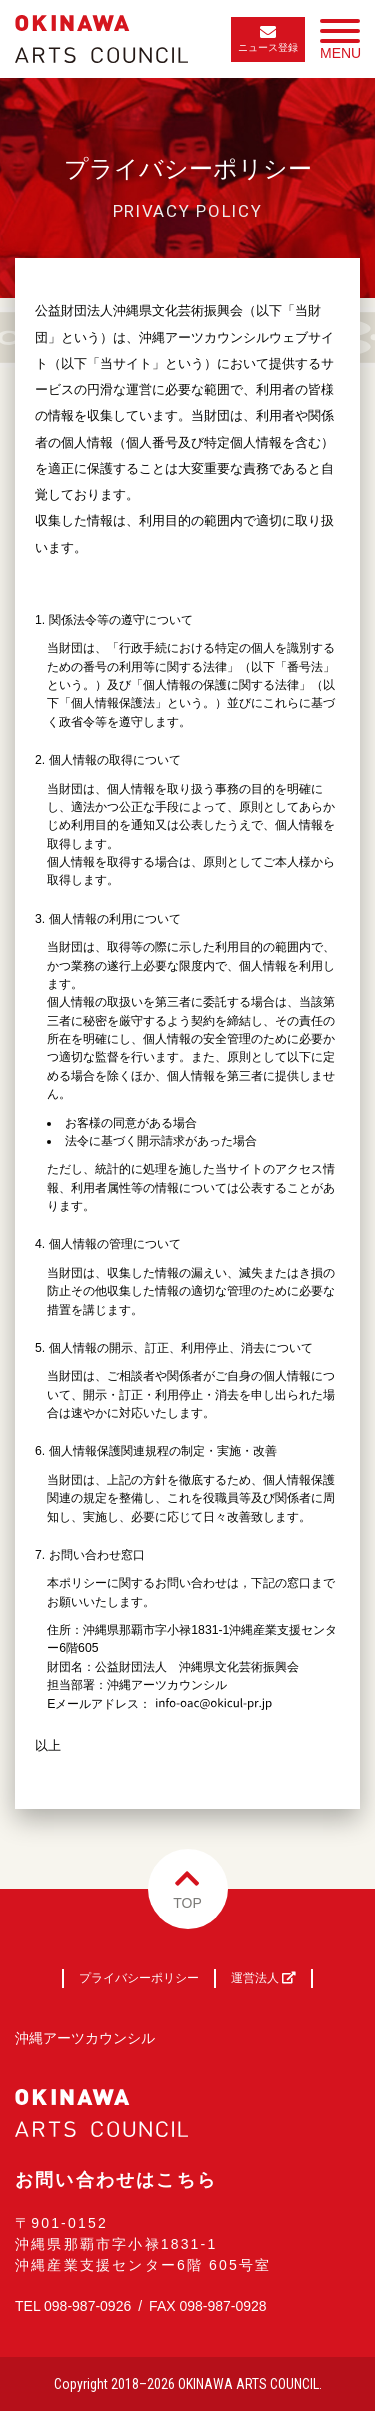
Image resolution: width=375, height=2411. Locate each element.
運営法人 (263, 1978)
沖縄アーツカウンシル (85, 2038)
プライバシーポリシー (139, 1978)
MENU (340, 44)
